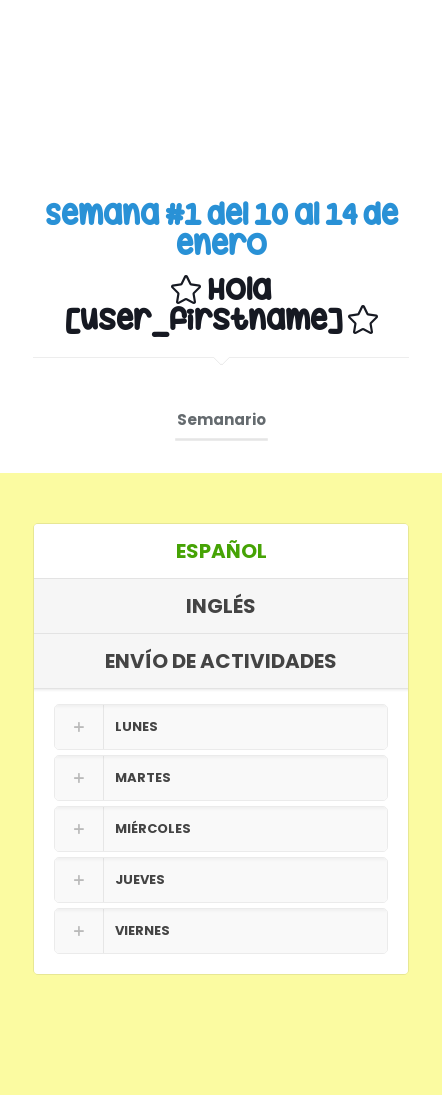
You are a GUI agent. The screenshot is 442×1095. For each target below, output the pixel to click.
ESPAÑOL (221, 551)
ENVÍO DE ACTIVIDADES (221, 661)
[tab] (221, 551)
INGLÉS (221, 606)
